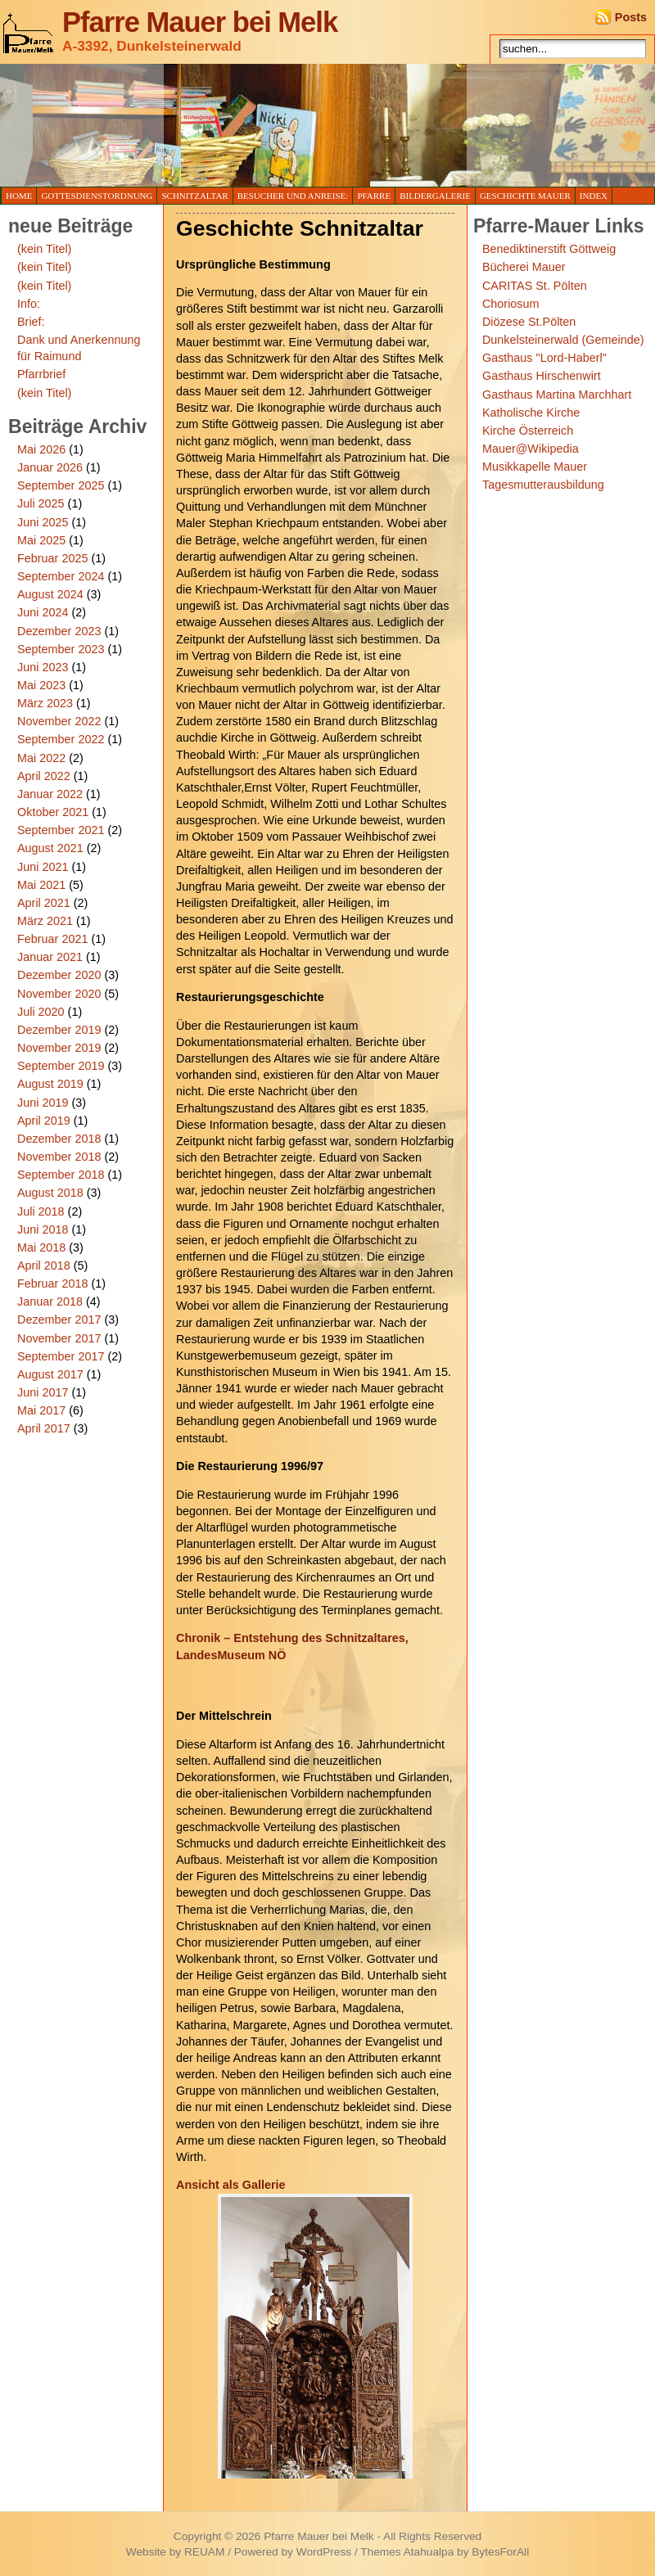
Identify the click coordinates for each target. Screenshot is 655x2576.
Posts (631, 17)
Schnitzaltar (194, 196)
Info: (28, 303)
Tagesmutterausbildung (543, 484)
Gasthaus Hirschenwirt (541, 375)
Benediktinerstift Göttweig (549, 248)
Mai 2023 (41, 685)
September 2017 (60, 1356)
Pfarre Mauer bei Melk (199, 22)
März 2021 (45, 920)
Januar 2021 (50, 956)
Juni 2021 (42, 866)
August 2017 (50, 1374)
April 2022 (43, 776)
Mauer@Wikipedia (530, 448)
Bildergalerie (435, 196)
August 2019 (50, 1083)
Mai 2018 (41, 1247)
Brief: (31, 321)
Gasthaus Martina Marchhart (556, 394)
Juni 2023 (42, 667)
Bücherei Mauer (524, 266)
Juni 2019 (42, 1102)
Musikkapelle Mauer (534, 466)
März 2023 (45, 703)
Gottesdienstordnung (96, 196)
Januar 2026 (50, 467)
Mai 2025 (41, 540)
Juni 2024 (42, 612)
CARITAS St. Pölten (534, 285)
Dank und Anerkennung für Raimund (78, 348)
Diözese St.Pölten (529, 321)
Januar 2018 (50, 1301)
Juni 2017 (42, 1392)
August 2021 (50, 848)
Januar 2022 (50, 794)
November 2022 (59, 721)
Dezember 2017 (59, 1319)
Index (594, 196)
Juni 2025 (42, 522)
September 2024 (60, 576)
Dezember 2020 (59, 974)
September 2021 (60, 830)
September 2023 (60, 649)
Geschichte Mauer (525, 196)
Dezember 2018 (59, 1138)
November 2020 (59, 993)
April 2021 (43, 902)
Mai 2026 (41, 449)
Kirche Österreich (527, 430)
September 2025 (60, 485)
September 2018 (60, 1174)
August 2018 (50, 1192)
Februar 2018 (52, 1283)
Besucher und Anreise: (293, 196)
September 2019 (60, 1065)
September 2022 (60, 739)
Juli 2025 (41, 503)
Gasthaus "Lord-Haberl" (544, 357)
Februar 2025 (52, 558)
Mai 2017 (41, 1410)
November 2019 (59, 1047)
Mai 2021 (41, 884)
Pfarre (374, 196)
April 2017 (43, 1428)
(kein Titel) (44, 248)
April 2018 (43, 1265)
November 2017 (59, 1338)
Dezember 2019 (59, 1029)
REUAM (204, 2552)
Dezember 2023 (59, 631)
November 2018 (59, 1156)
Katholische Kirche (531, 412)
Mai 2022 (41, 758)
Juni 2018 (42, 1229)
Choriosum (511, 303)
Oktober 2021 (52, 812)
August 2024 (50, 594)
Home (19, 196)
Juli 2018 (41, 1211)
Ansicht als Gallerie (231, 2184)
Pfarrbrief (41, 374)
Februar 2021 (52, 938)
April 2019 (43, 1120)
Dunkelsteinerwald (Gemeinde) (563, 339)
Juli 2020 (41, 1011)
